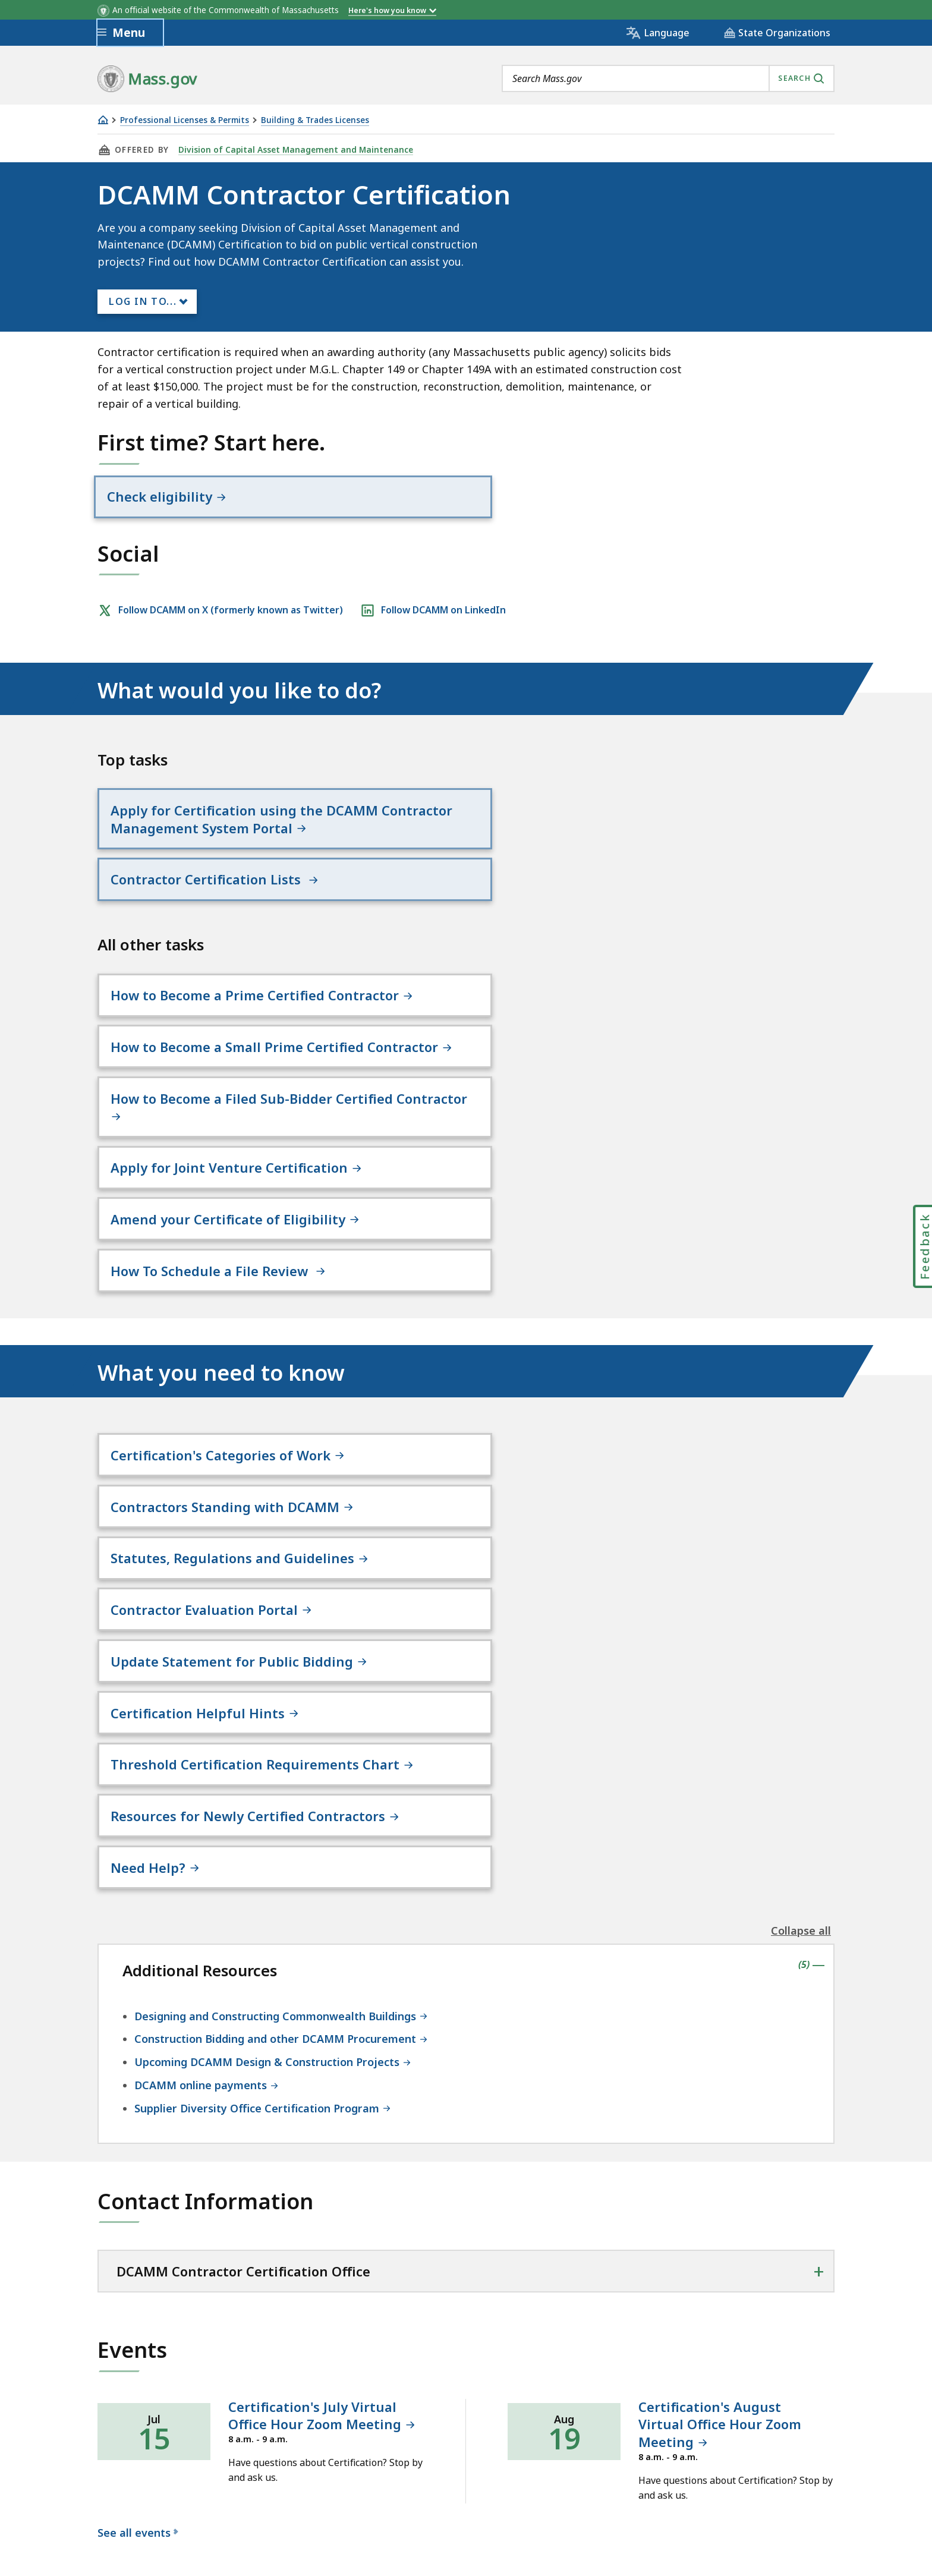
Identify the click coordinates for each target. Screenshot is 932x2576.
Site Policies (386, 2415)
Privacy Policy (303, 2415)
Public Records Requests (497, 2415)
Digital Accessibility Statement (174, 2415)
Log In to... (143, 301)
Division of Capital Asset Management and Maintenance (292, 149)
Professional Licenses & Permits (184, 120)
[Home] (103, 120)
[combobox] (668, 78)
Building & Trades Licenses (315, 120)
